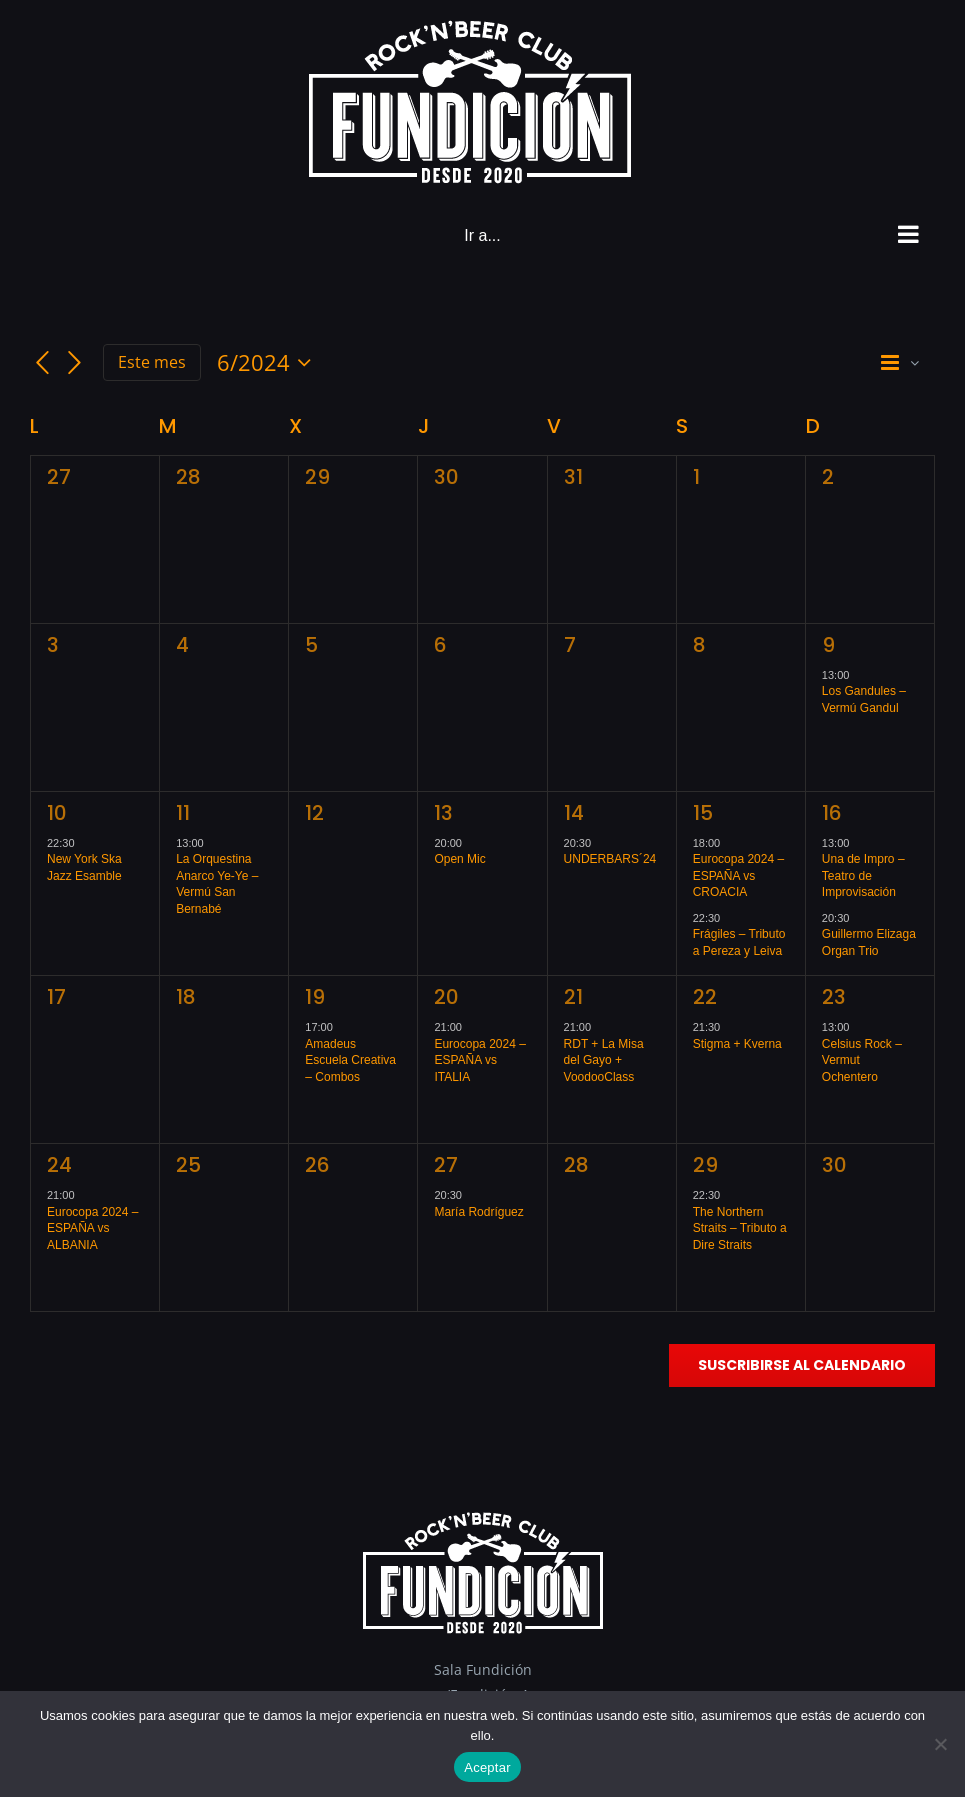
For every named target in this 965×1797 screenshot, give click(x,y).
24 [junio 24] (59, 1165)
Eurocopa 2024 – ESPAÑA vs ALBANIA (92, 1228)
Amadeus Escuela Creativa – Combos (350, 1060)
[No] (940, 1744)
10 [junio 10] (57, 813)
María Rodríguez (478, 1212)
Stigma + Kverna (737, 1044)
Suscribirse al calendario (802, 1365)
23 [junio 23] (834, 997)
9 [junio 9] (828, 645)
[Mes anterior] (42, 363)
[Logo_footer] (483, 1518)
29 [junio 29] (705, 1165)
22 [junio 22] (705, 997)
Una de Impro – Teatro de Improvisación (863, 875)
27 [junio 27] (446, 1165)
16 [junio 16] (832, 813)
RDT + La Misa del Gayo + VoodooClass (604, 1060)
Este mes (152, 362)
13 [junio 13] (443, 813)
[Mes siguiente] (75, 363)
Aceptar (487, 1767)
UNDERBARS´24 (610, 859)
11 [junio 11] (183, 813)
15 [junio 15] (703, 813)
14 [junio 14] (574, 813)
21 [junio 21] (573, 997)
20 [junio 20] (446, 997)
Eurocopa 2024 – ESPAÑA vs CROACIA (738, 875)
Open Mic (459, 859)
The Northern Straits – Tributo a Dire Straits (740, 1228)
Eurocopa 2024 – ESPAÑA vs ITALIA (479, 1060)
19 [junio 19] (315, 997)
